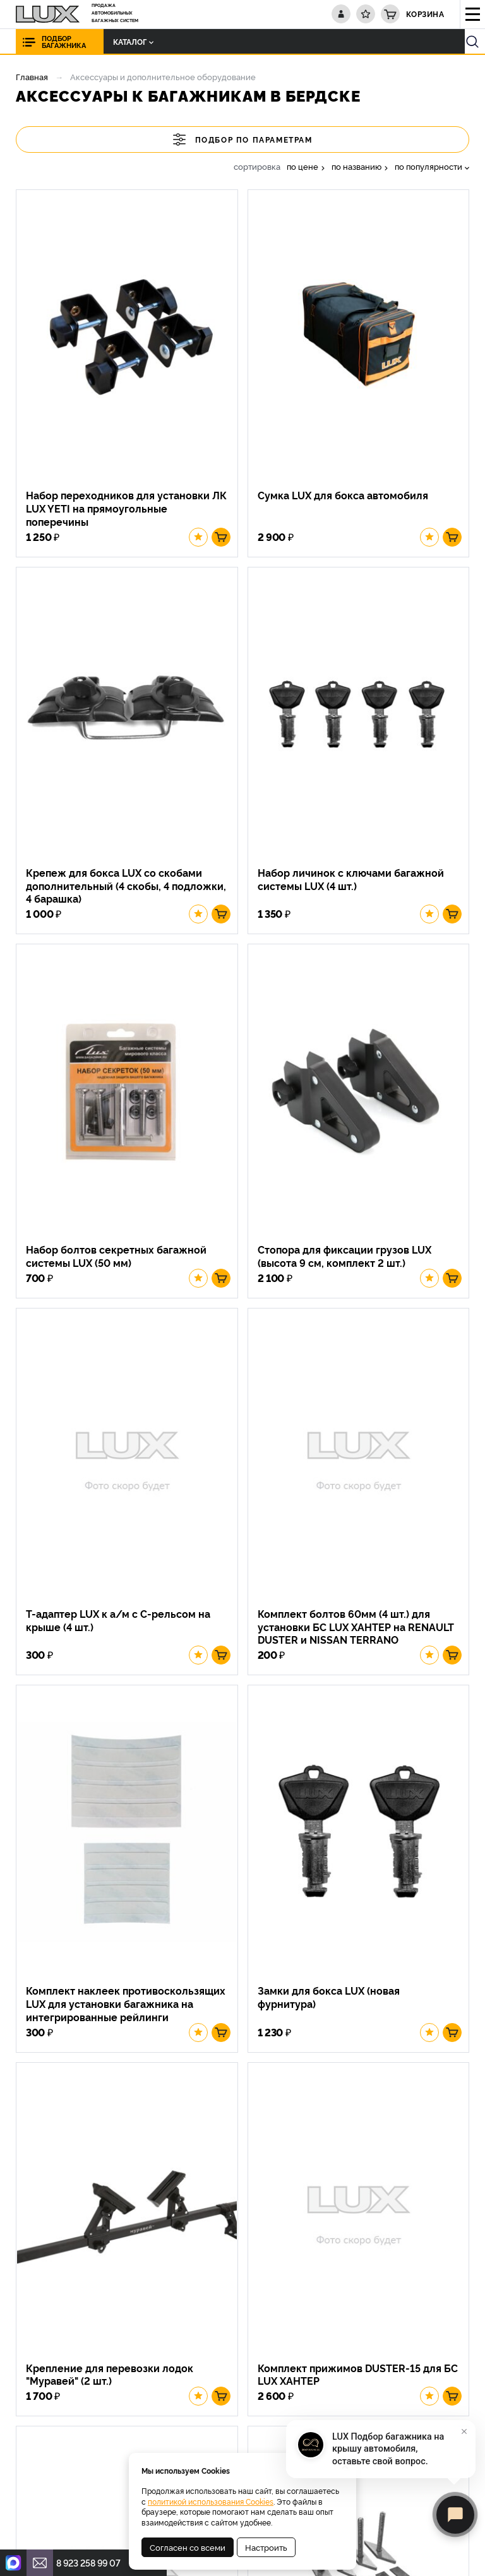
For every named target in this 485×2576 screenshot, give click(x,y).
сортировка (257, 166)
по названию (356, 166)
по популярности (428, 166)
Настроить (266, 2547)
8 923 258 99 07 (88, 2562)
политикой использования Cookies (210, 2501)
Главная (32, 76)
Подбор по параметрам (243, 139)
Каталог (121, 41)
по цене (302, 166)
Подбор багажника (64, 41)
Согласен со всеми (187, 2547)
